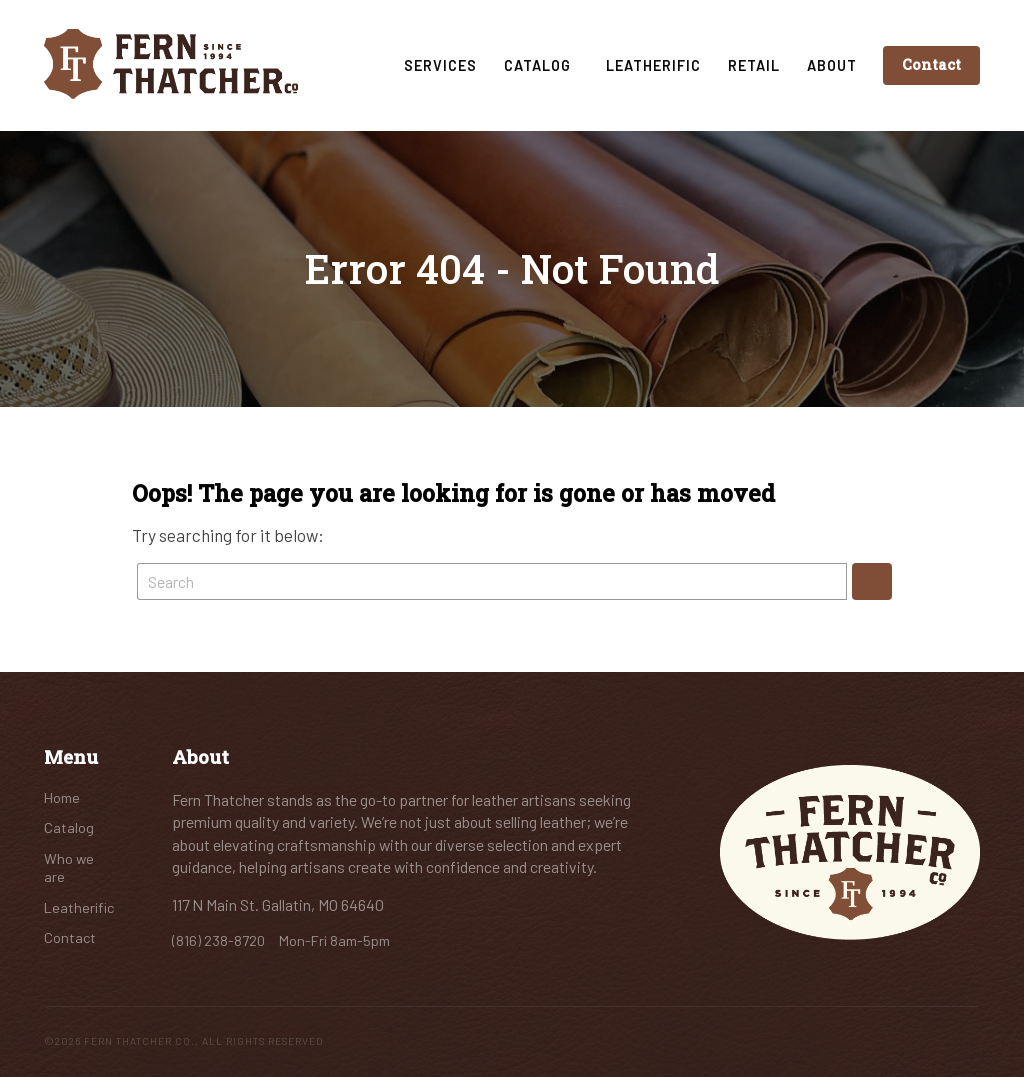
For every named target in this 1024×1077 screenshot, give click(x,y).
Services (440, 65)
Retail (754, 65)
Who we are (69, 868)
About (832, 65)
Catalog (541, 65)
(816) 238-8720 (220, 940)
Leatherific (653, 65)
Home (62, 797)
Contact (931, 64)
